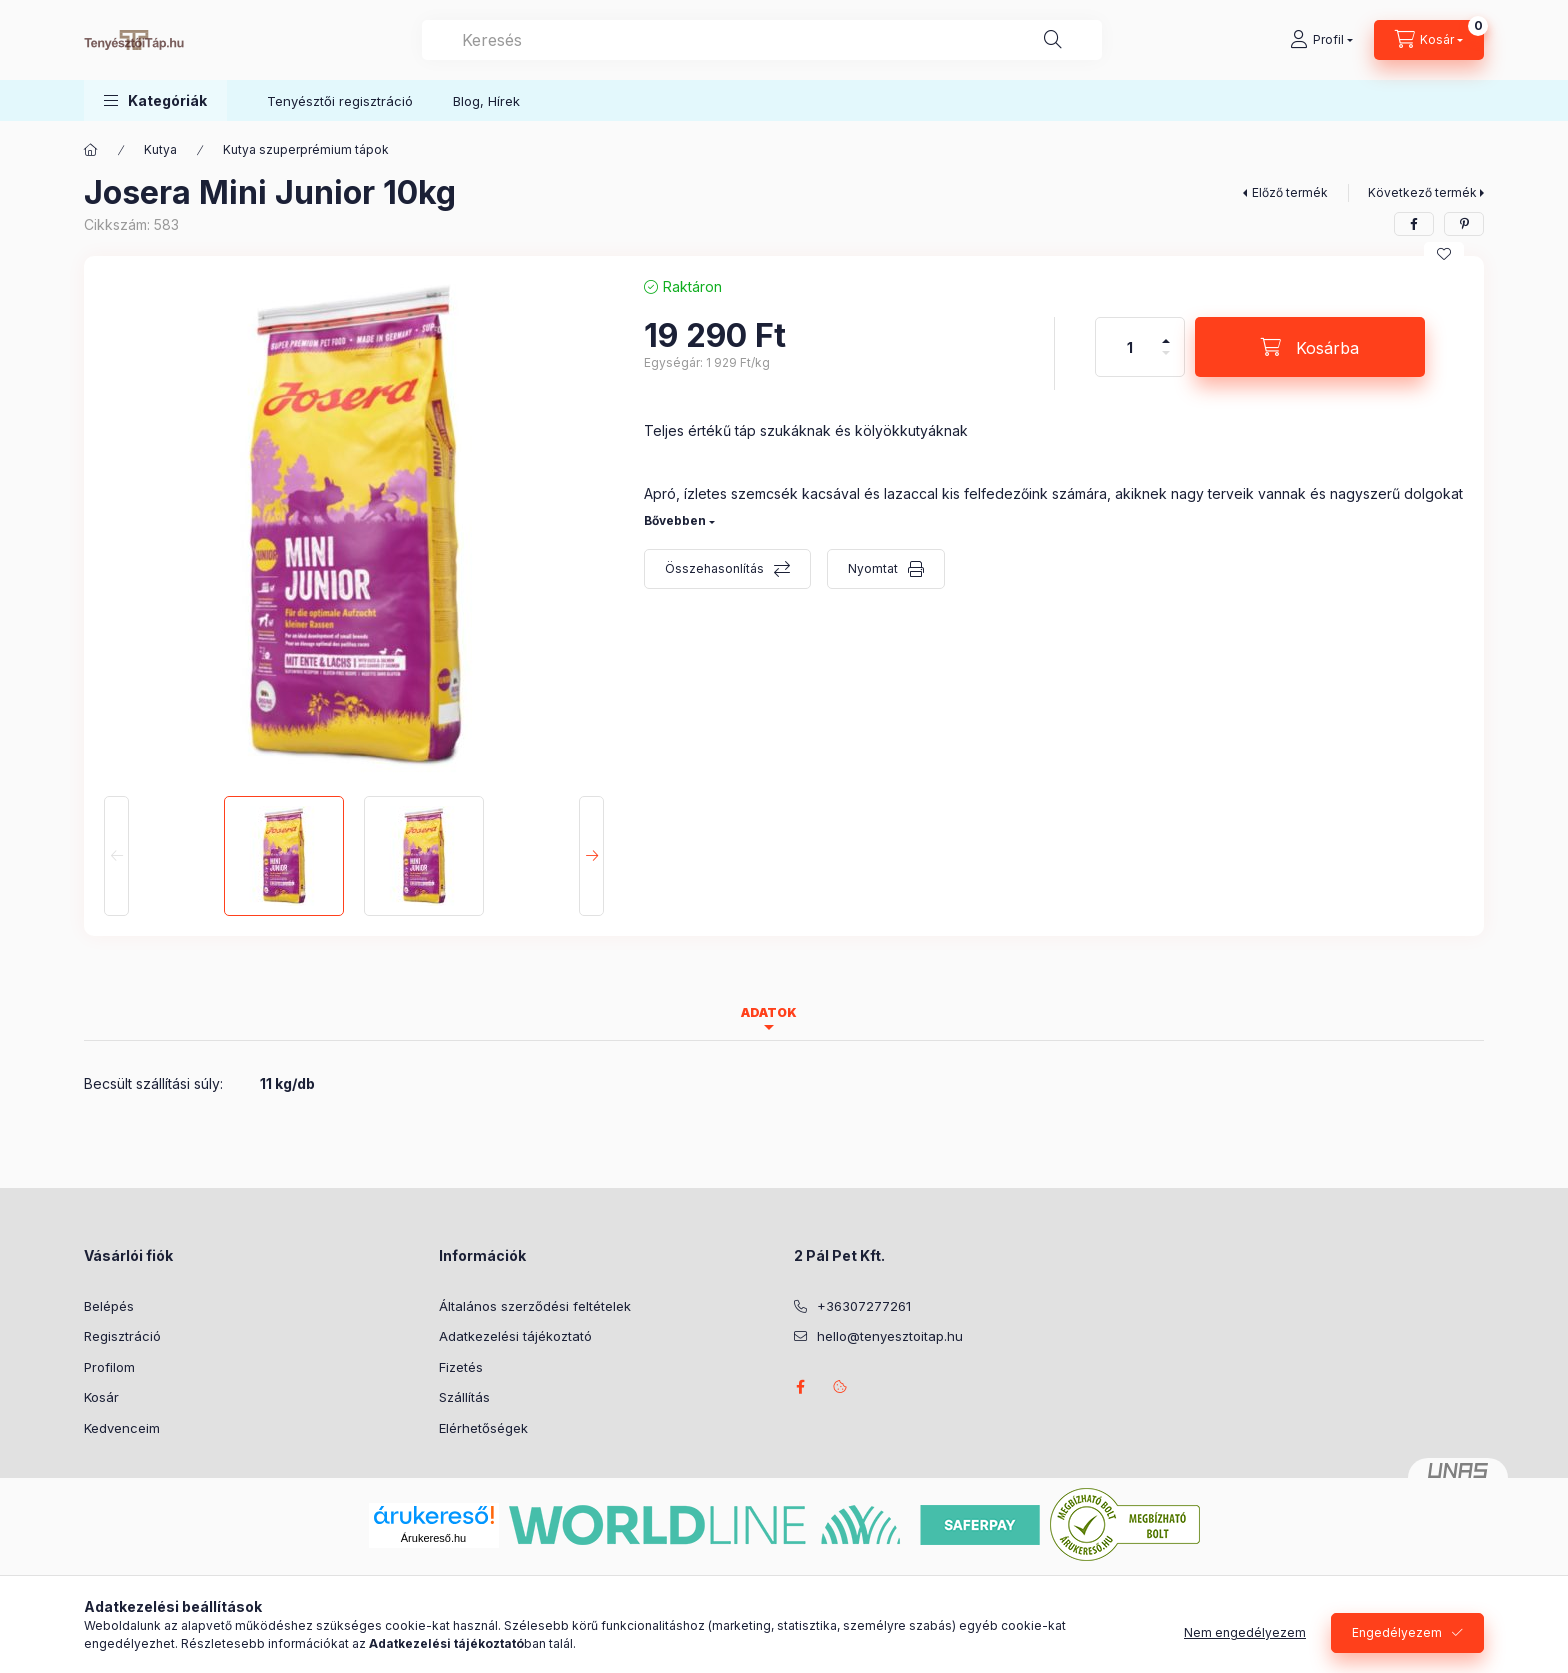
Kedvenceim (122, 1428)
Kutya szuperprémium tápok (306, 149)
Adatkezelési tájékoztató (515, 1336)
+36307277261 (864, 1306)
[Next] (591, 856)
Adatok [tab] (769, 1012)
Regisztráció (122, 1336)
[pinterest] (1464, 224)
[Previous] (116, 856)
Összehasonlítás (714, 568)
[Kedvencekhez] (1444, 254)
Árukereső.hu (433, 1538)
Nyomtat (873, 568)
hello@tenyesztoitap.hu (890, 1336)
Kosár (101, 1397)
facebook (800, 1387)
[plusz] (1166, 332)
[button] (155, 100)
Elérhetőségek (483, 1428)
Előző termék (1290, 192)
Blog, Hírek (486, 101)
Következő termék (1422, 192)
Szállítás (464, 1397)
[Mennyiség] (1130, 347)
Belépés (109, 1306)
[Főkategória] (91, 150)
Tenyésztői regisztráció (340, 101)
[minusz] (1166, 361)
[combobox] (762, 40)
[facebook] (1414, 224)
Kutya (160, 149)
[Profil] (1321, 40)
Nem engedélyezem (1245, 1632)
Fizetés (461, 1367)
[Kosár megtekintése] (1429, 40)
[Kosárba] (1310, 347)
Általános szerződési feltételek (535, 1306)
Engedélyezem (1397, 1632)
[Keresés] (1053, 40)
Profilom (109, 1367)
